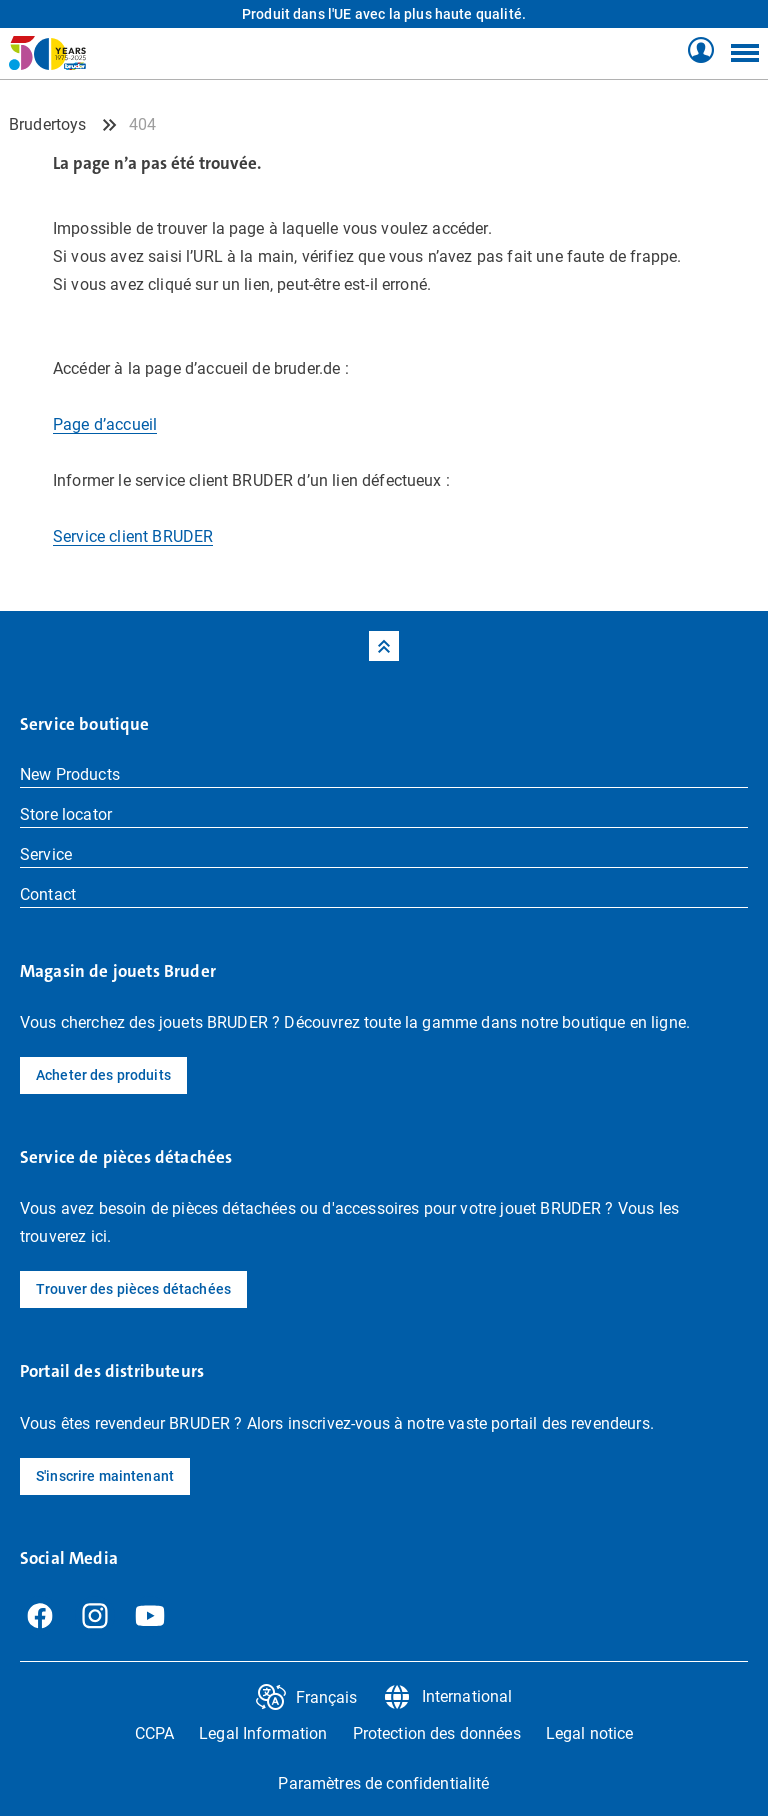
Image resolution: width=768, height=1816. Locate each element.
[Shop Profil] (701, 51)
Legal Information (263, 1733)
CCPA (155, 1733)
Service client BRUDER (133, 536)
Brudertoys (48, 124)
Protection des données (437, 1733)
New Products (70, 774)
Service (46, 854)
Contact (48, 894)
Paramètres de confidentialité (383, 1783)
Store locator (66, 814)
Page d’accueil (105, 424)
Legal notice (590, 1733)
